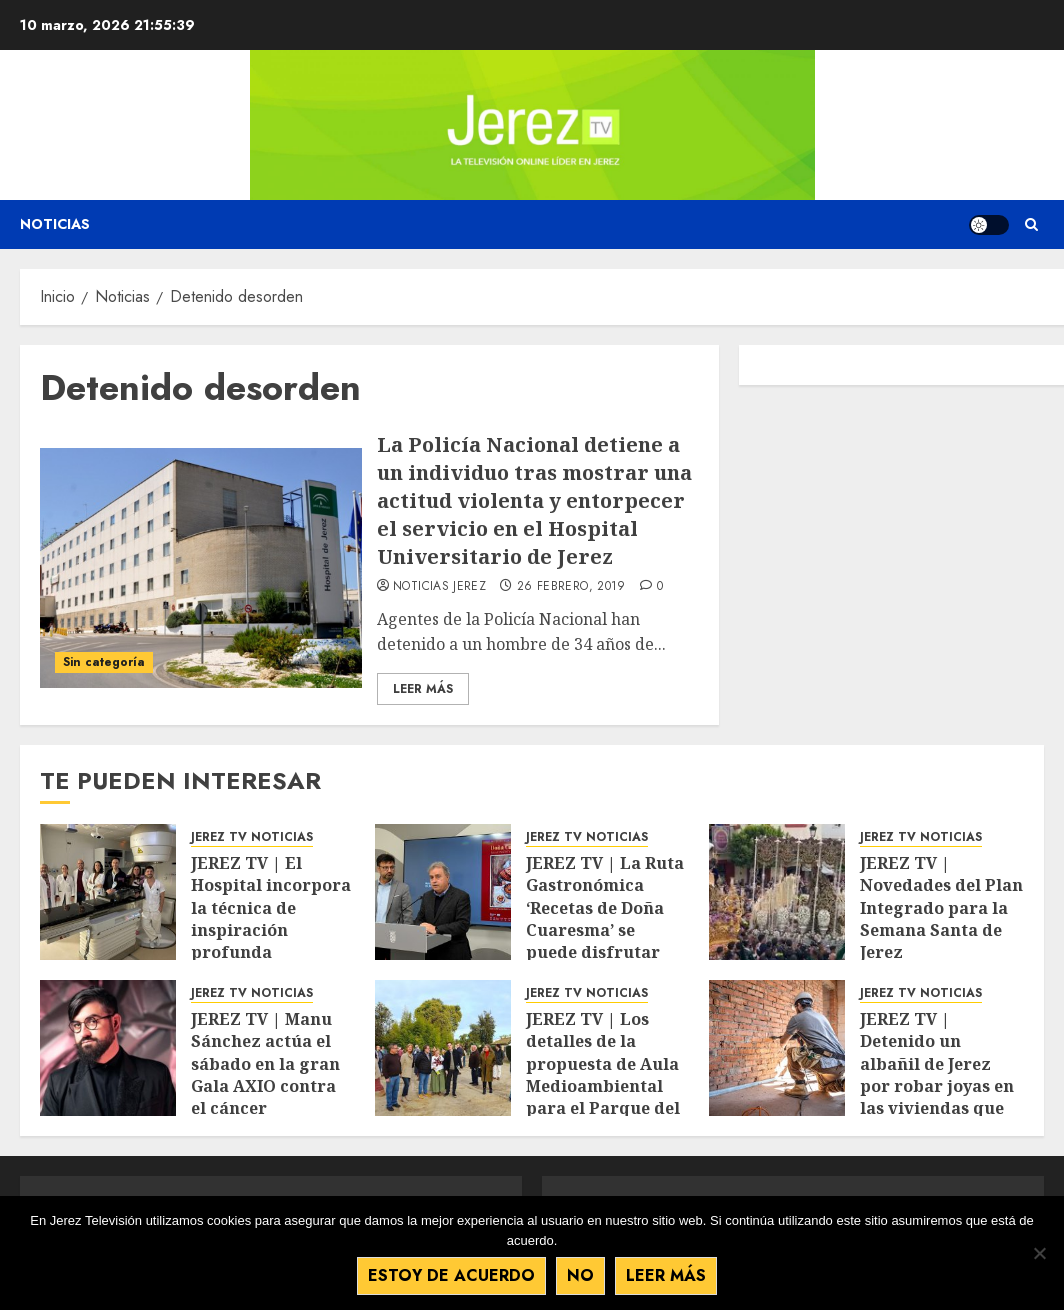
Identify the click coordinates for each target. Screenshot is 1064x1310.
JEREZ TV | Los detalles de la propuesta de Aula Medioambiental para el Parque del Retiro (603, 1075)
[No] (1039, 1253)
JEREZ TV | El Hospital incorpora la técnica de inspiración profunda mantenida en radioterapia (271, 930)
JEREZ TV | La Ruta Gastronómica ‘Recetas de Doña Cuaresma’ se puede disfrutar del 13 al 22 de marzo (605, 930)
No (580, 1275)
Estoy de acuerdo (451, 1275)
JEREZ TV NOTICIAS (252, 837)
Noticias (55, 224)
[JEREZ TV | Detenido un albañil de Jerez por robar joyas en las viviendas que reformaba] (777, 1048)
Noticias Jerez (439, 587)
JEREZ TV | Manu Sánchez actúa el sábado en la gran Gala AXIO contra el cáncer (265, 1064)
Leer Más (423, 689)
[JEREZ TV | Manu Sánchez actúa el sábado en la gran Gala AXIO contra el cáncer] (108, 1048)
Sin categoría (104, 662)
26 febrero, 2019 (571, 587)
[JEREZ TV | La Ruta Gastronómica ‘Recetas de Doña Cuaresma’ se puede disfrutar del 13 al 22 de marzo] (443, 892)
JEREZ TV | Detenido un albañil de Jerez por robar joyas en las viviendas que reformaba (937, 1075)
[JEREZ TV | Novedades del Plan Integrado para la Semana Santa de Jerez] (777, 892)
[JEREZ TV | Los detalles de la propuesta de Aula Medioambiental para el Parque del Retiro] (443, 1048)
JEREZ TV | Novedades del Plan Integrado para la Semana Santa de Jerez (941, 908)
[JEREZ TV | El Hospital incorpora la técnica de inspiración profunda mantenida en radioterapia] (108, 892)
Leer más (666, 1275)
